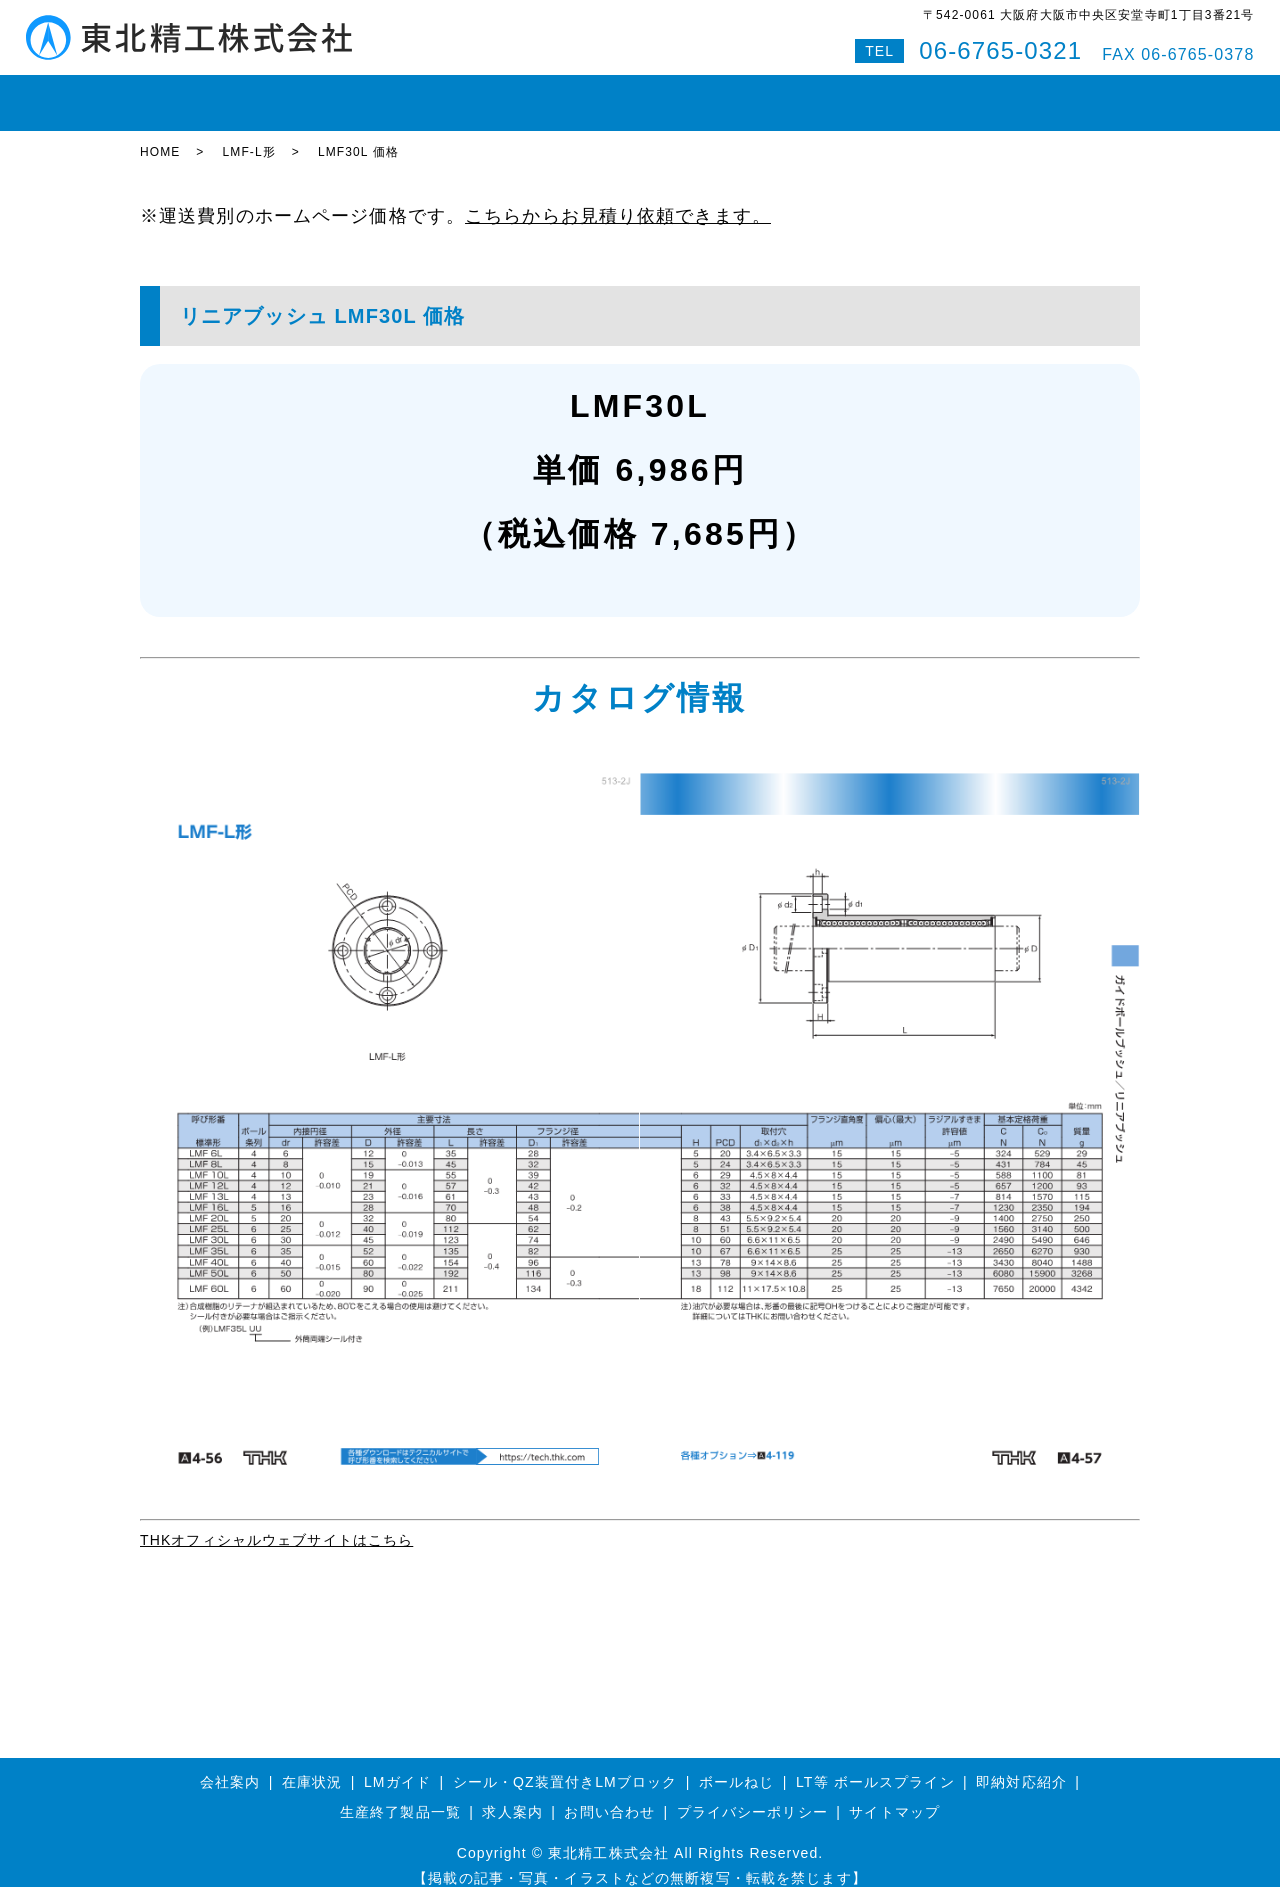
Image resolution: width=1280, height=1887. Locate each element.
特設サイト (1089, 94)
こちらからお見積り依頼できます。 (618, 198)
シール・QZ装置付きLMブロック (565, 1764)
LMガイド (349, 94)
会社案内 (813, 94)
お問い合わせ (916, 94)
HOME (176, 94)
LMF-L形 (248, 135)
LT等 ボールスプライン (875, 1764)
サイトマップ (894, 1794)
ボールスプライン (575, 94)
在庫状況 (258, 94)
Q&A (1006, 94)
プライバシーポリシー (752, 1794)
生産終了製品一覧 (400, 1794)
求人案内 (512, 1794)
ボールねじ (449, 94)
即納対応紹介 (709, 94)
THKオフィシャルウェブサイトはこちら (276, 1522)
